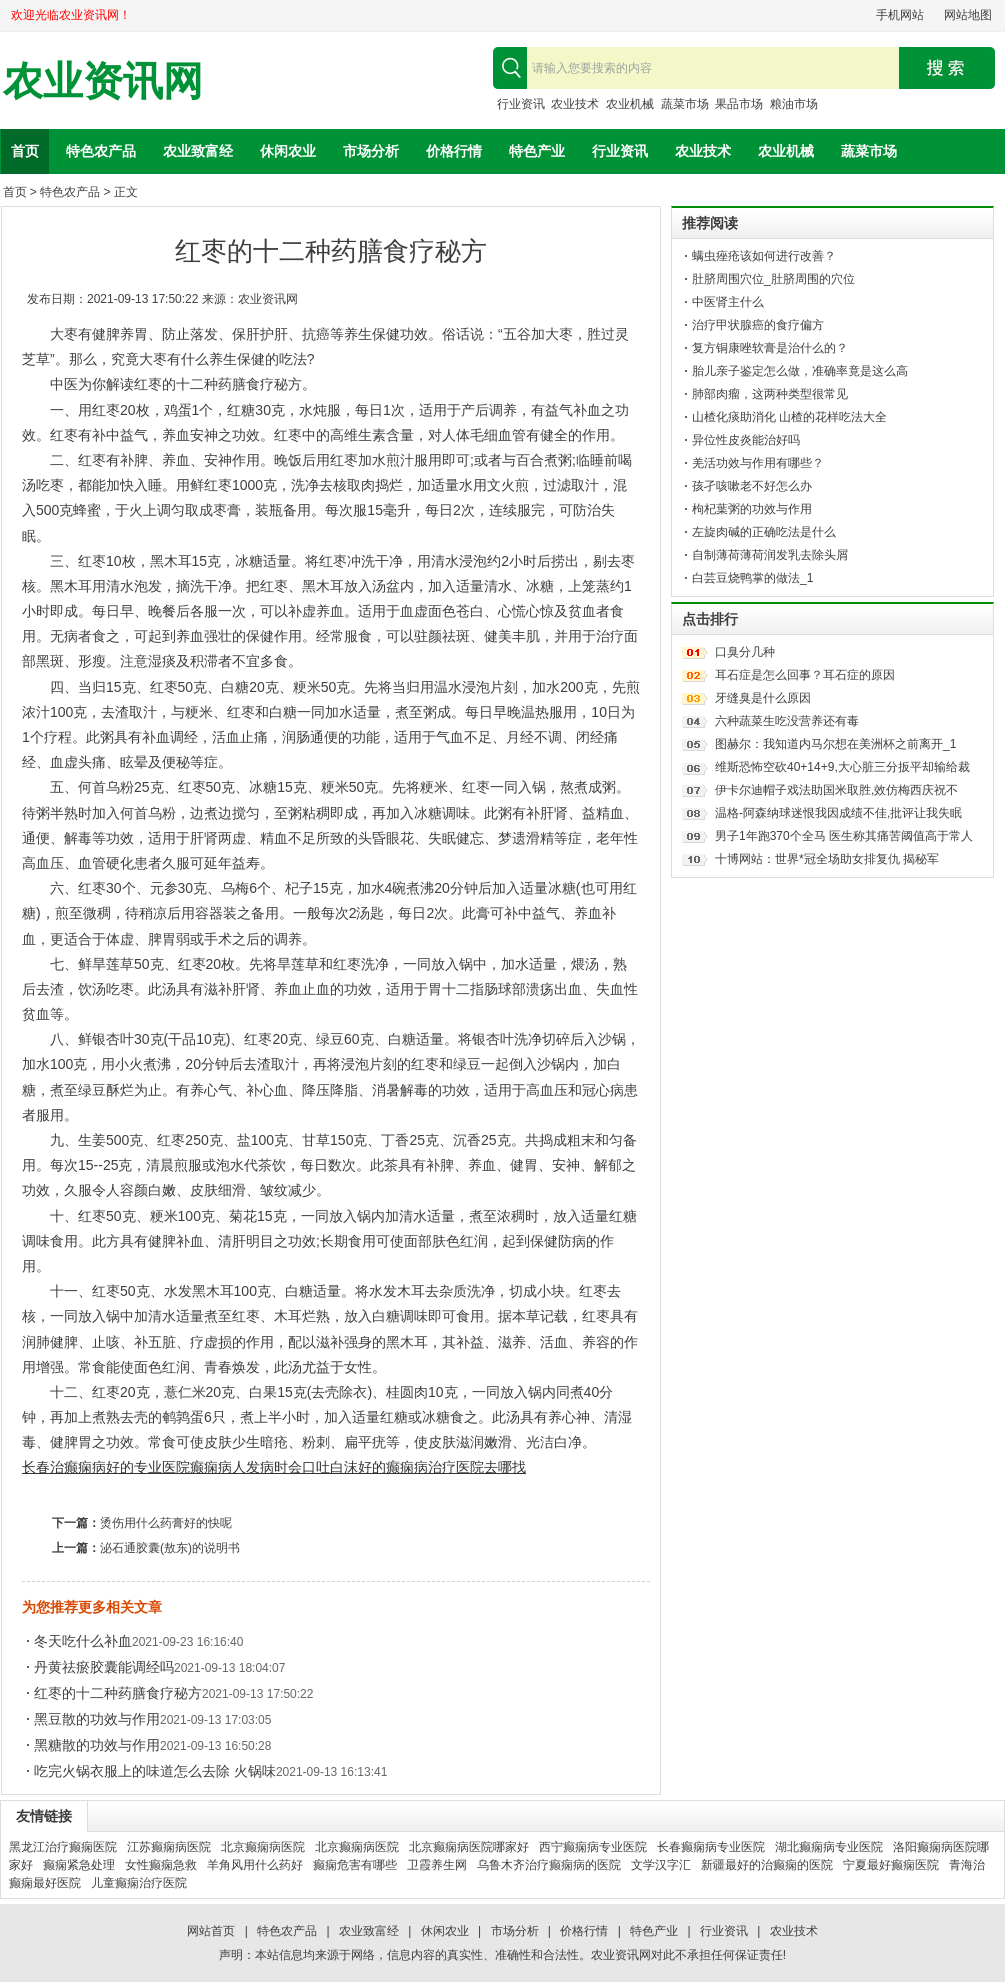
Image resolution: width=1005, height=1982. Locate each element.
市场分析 (371, 151)
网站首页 (211, 1931)
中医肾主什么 (728, 302)
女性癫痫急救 (161, 1865)
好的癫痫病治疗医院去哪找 (442, 1467)
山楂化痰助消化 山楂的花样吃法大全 (789, 417)
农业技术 (575, 104)
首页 (25, 151)
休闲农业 (288, 151)
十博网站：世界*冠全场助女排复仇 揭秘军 (827, 859)
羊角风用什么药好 (255, 1865)
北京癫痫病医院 (263, 1847)
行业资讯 (521, 104)
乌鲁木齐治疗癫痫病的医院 (549, 1865)
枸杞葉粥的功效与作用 (752, 509)
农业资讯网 (103, 81)
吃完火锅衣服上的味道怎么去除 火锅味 (155, 1771)
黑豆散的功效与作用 (97, 1719)
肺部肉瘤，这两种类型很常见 (770, 394)
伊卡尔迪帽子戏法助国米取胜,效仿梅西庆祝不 (836, 790)
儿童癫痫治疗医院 (139, 1883)
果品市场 (739, 104)
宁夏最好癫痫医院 (891, 1865)
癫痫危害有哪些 (355, 1865)
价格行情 (454, 151)
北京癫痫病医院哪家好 (469, 1847)
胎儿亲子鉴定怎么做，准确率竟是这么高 (800, 371)
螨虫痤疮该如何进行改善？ (764, 256)
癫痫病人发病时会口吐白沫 (274, 1467)
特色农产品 (101, 151)
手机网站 (900, 15)
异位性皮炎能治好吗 (746, 440)
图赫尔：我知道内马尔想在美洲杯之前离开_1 (835, 744)
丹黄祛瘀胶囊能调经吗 (104, 1667)
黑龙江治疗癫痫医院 (63, 1847)
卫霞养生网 (437, 1865)
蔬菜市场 (685, 104)
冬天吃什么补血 (83, 1641)
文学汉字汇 (661, 1865)
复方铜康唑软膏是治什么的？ (770, 348)
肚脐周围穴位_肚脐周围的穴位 (773, 279)
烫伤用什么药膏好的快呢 (166, 1523)
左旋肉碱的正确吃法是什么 (764, 532)
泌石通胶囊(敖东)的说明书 (170, 1548)
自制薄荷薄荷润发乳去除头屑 (770, 555)
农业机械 (630, 104)
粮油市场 (794, 104)
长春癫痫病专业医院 (711, 1847)
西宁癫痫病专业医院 (593, 1847)
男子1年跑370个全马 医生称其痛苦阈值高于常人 (844, 836)
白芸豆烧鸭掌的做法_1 (752, 578)
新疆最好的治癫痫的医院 (767, 1865)
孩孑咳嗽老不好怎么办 (752, 486)
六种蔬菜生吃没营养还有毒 (787, 721)
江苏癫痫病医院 (169, 1847)
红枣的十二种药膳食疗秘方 (118, 1693)
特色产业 (537, 151)
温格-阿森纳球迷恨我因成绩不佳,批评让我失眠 (838, 813)
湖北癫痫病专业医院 (829, 1847)
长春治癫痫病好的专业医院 (106, 1467)
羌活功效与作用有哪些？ (758, 463)
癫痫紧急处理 (79, 1865)
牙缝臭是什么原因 (763, 698)
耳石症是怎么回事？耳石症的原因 (805, 675)
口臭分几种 (745, 652)
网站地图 (968, 15)
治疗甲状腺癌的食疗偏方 (758, 325)
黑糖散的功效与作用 (97, 1745)
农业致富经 (198, 151)
